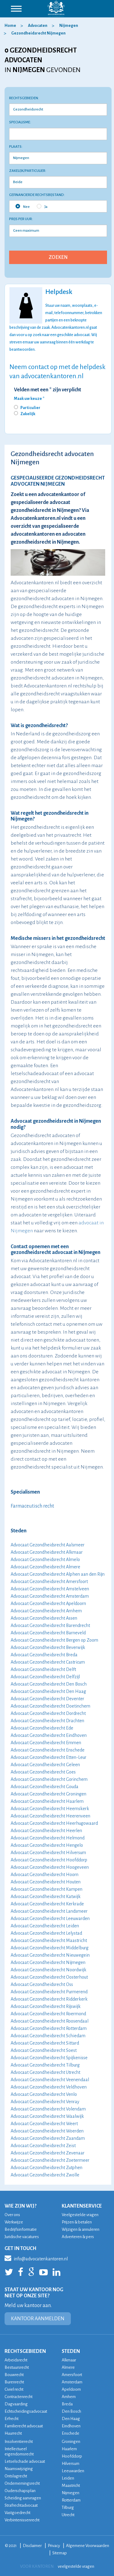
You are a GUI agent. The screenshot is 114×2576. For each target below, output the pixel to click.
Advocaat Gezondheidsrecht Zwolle (45, 2174)
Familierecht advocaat (24, 2426)
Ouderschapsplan (20, 2490)
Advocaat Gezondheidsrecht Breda (44, 1654)
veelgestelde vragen (76, 2566)
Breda (67, 2404)
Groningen (71, 2441)
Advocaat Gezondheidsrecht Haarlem (47, 1801)
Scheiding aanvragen (23, 2498)
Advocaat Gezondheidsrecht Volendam (48, 2109)
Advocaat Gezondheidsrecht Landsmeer (49, 1911)
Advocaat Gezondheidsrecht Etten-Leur (48, 1757)
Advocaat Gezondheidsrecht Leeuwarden (50, 1918)
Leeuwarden (73, 2471)
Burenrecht (14, 2382)
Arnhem (69, 2396)
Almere (68, 2367)
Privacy (54, 2545)
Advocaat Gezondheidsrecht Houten (46, 1881)
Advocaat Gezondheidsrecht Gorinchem (49, 1779)
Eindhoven (71, 2426)
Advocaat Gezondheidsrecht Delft (43, 1669)
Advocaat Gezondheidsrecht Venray (45, 2101)
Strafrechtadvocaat (21, 2505)
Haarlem (69, 2449)
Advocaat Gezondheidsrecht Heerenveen (50, 1815)
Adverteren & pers (78, 2236)
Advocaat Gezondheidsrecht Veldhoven (49, 2087)
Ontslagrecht (16, 2476)
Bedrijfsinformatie (21, 2229)
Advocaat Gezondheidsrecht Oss (42, 1984)
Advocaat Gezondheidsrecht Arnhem (46, 1610)
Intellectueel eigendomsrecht (19, 2451)
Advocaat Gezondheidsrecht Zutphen (46, 2167)
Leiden (68, 2478)
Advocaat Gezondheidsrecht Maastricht (49, 1940)
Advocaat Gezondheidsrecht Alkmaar (47, 1552)
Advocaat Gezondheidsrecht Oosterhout (49, 1977)
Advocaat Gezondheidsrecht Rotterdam (49, 2028)
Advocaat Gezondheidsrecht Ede (42, 1728)
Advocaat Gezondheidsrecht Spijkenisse (49, 2057)
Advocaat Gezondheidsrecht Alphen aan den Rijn (58, 1574)
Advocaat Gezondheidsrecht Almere (45, 1566)
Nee (23, 206)
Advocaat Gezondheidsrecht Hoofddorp (49, 1859)
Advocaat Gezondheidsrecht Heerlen (46, 1830)
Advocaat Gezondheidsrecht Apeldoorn (48, 1603)
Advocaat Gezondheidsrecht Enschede (48, 1750)
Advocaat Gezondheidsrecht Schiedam (48, 2035)
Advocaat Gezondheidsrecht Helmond (48, 1837)
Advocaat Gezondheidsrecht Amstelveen (50, 1588)
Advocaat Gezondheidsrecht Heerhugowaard (54, 1823)
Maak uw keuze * (29, 399)
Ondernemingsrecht (22, 2483)
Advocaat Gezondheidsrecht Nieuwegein (50, 1955)
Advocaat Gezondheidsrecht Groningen (48, 1794)
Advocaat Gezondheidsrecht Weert (44, 2123)
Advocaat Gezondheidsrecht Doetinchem (50, 1706)
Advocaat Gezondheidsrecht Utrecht (45, 2072)
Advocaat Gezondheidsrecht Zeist (43, 2145)
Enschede (70, 2433)
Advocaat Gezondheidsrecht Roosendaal (49, 2021)
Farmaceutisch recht (32, 1506)
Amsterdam (72, 2382)
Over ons (12, 2214)
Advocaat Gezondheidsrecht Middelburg (49, 1947)
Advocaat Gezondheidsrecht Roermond (48, 2013)
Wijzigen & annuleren (80, 2229)
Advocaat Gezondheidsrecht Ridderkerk (49, 1999)
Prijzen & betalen (77, 2222)
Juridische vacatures (22, 2236)
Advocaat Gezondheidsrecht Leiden (45, 1925)
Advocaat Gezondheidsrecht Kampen (46, 1889)
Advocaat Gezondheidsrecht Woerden (47, 2131)
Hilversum (70, 2463)
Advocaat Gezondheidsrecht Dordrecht (48, 1713)
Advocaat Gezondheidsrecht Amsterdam (50, 1596)
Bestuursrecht (17, 2367)
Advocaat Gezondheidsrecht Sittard (45, 2043)
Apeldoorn (71, 2389)
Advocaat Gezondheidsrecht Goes (43, 1772)
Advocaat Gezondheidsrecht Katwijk (46, 1896)
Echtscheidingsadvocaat (26, 2411)
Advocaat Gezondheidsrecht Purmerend (49, 1991)
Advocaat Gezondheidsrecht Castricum (48, 1662)
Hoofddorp (72, 2456)
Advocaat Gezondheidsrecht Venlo (44, 2094)
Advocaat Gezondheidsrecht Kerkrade (47, 1903)
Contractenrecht (19, 2396)
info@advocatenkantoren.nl (36, 2258)
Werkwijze (14, 2222)
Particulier (30, 407)
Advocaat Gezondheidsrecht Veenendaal (50, 2079)
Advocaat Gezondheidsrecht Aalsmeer (48, 1544)
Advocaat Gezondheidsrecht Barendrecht (50, 1625)
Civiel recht (14, 2389)
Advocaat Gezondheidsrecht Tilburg (45, 2065)
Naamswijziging (19, 2468)
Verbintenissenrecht (22, 2520)
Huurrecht (13, 2433)
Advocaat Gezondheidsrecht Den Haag (48, 1691)
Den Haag (71, 2418)
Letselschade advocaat (25, 2461)
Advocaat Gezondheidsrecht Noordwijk (48, 1969)
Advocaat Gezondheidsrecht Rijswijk (46, 2006)
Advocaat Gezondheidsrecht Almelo (45, 1559)
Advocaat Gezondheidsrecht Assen (44, 1618)
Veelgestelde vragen (80, 2214)
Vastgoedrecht (17, 2512)
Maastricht (71, 2485)
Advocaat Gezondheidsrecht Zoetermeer (50, 2160)
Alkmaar (69, 2360)
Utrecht (68, 2515)
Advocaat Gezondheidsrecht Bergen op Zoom (54, 1640)
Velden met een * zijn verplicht (47, 390)
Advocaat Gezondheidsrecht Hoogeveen (50, 1867)
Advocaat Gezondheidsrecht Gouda (44, 1786)
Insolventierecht (19, 2441)
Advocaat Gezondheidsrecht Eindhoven (49, 1735)
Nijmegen (70, 2493)
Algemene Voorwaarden (87, 2545)
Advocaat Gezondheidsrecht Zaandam (48, 2138)
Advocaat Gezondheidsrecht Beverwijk (48, 1647)
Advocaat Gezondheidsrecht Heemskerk (50, 1808)
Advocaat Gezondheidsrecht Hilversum (48, 1852)
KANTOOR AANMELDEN (37, 2318)
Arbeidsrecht (16, 2360)
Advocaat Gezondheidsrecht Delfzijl (45, 1676)
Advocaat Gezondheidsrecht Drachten (47, 1720)
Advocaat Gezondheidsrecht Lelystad (46, 1933)
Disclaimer (32, 2545)
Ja (42, 206)
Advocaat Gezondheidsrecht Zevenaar (48, 2152)
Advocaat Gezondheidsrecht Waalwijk (47, 2116)
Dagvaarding (16, 2404)
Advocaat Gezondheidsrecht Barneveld (48, 1632)
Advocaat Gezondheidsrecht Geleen (45, 1764)
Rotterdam (71, 2500)
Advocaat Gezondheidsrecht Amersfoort (49, 1581)
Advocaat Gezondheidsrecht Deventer (47, 1698)
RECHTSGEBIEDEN (25, 2351)
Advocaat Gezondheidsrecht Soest (44, 2050)
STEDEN (71, 2351)
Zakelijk (27, 414)
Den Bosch (71, 2411)
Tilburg (68, 2507)
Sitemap (59, 2553)
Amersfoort (72, 2374)
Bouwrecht (14, 2374)
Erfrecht (12, 2418)
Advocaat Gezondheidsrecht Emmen (46, 1742)
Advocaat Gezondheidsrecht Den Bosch (49, 1684)
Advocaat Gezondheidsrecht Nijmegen (48, 1962)
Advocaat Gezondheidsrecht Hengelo (47, 1845)
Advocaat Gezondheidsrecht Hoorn (44, 1874)
